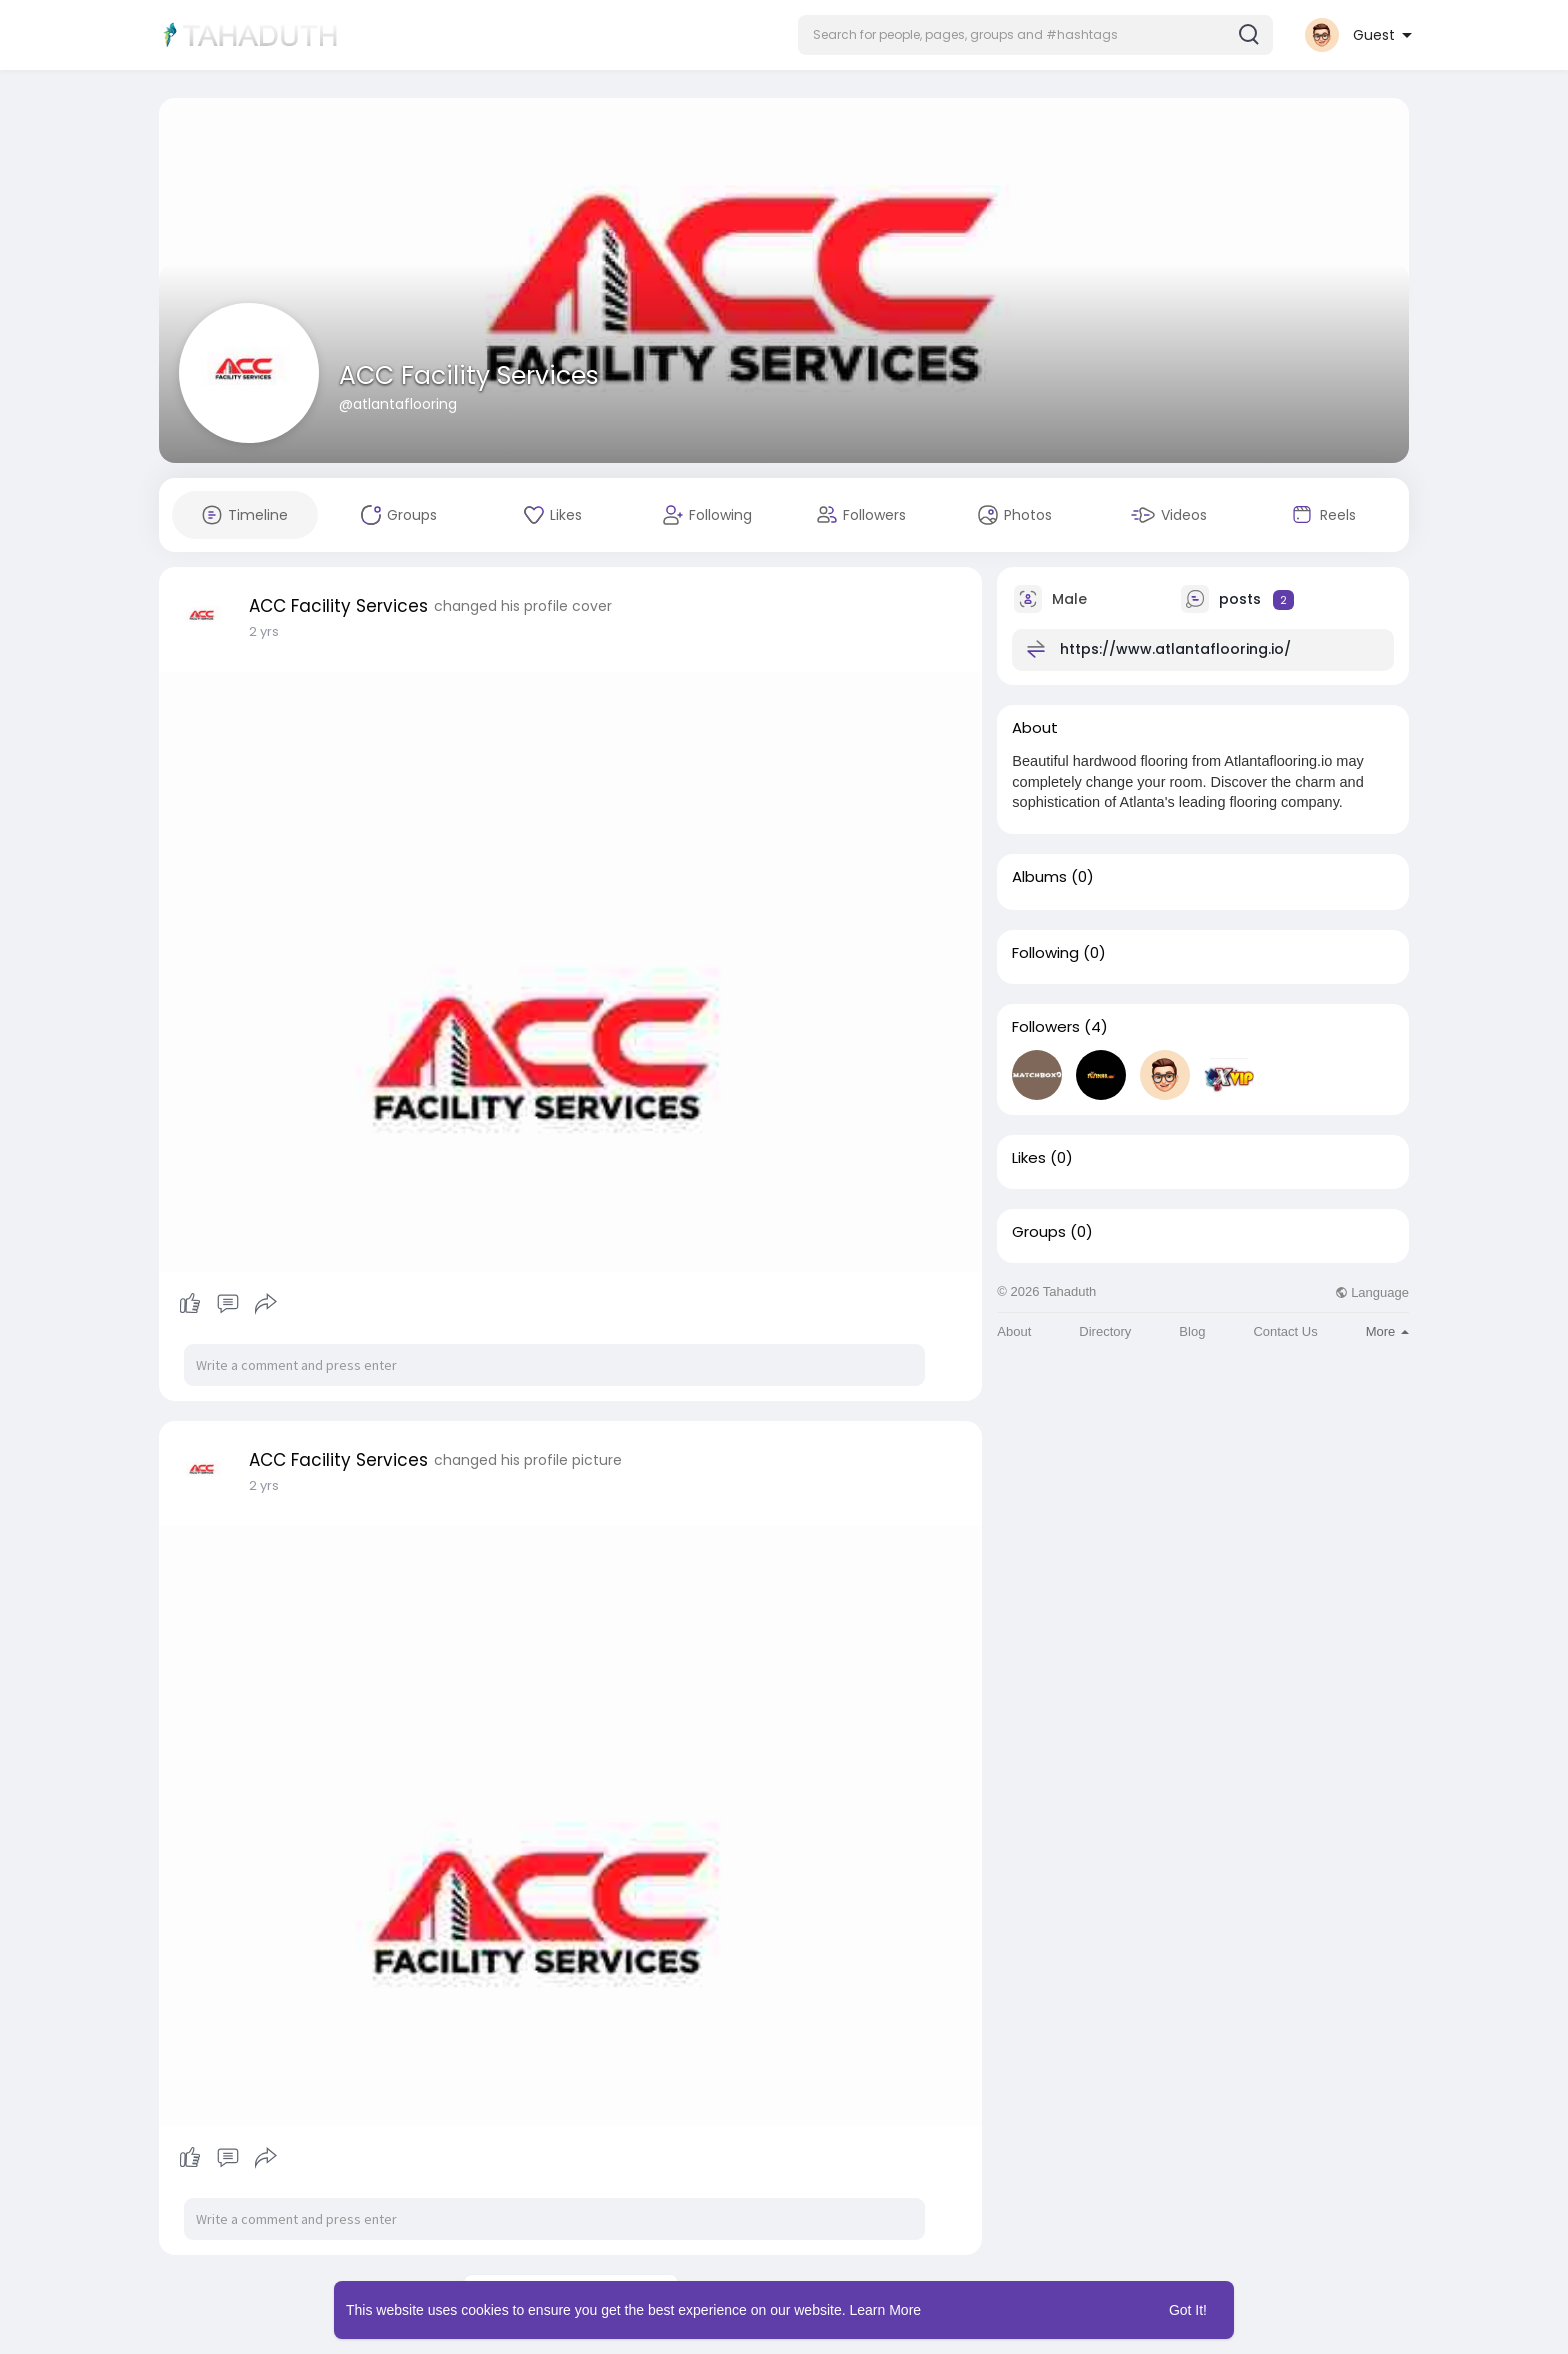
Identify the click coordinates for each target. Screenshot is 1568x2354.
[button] (1035, 35)
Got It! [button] (1188, 2310)
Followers (1046, 1027)
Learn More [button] (886, 2310)
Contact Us (1285, 1331)
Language (1372, 1292)
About (1014, 1331)
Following (1045, 953)
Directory (1105, 1331)
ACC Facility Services (469, 375)
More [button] (1387, 1331)
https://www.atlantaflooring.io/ (1175, 649)
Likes (1029, 1158)
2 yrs (264, 631)
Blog (1192, 1331)
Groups (1039, 1232)
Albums (1039, 877)
